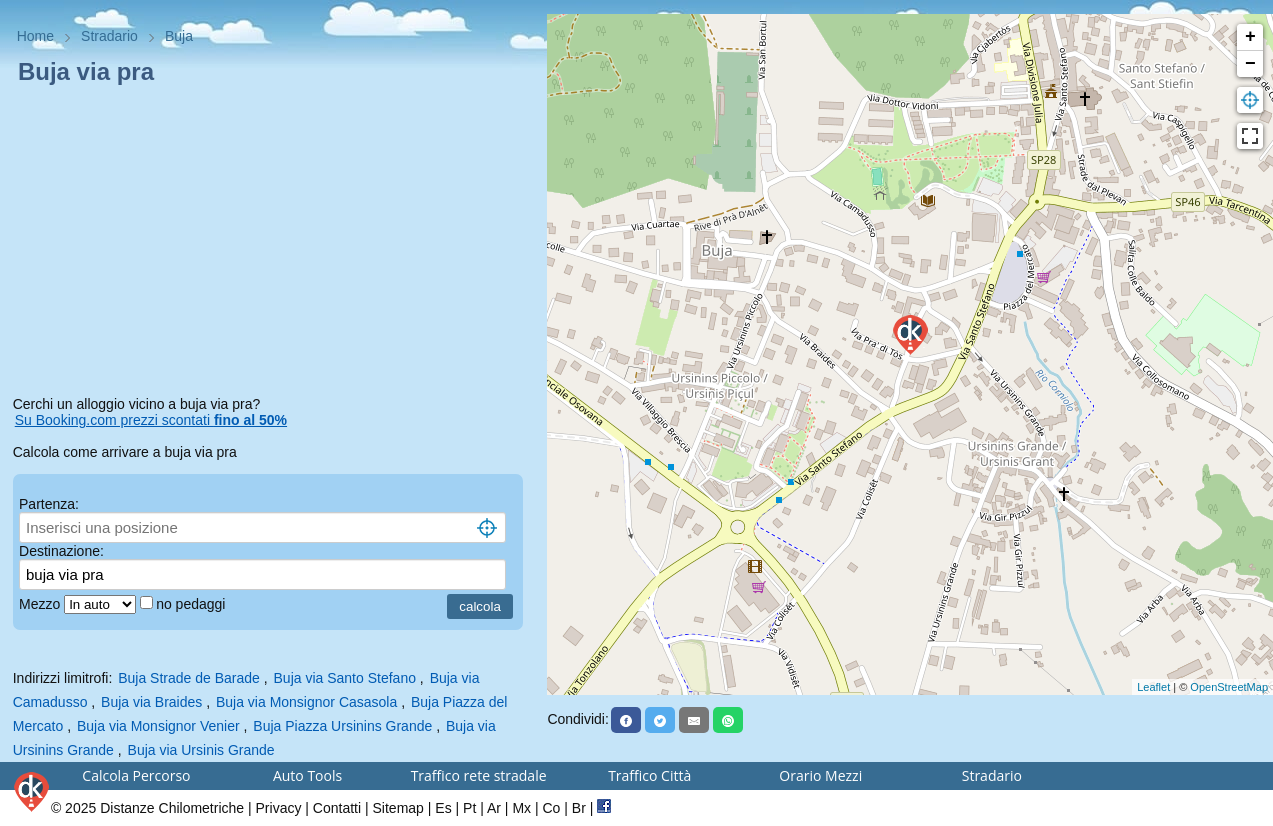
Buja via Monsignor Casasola (306, 702)
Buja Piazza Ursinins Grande (342, 726)
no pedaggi (192, 604)
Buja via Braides (151, 702)
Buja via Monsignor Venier (158, 726)
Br (579, 808)
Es (443, 808)
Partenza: (49, 504)
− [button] (1250, 64)
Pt (469, 808)
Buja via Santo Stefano (345, 678)
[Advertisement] (274, 244)
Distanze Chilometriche (172, 808)
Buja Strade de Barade (189, 678)
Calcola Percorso (136, 775)
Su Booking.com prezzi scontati (151, 420)
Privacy (279, 808)
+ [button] (1250, 37)
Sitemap (398, 808)
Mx (521, 808)
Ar (494, 808)
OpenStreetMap (1229, 687)
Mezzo (41, 604)
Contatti (337, 808)
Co (551, 808)
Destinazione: (61, 551)
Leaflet (1153, 687)
